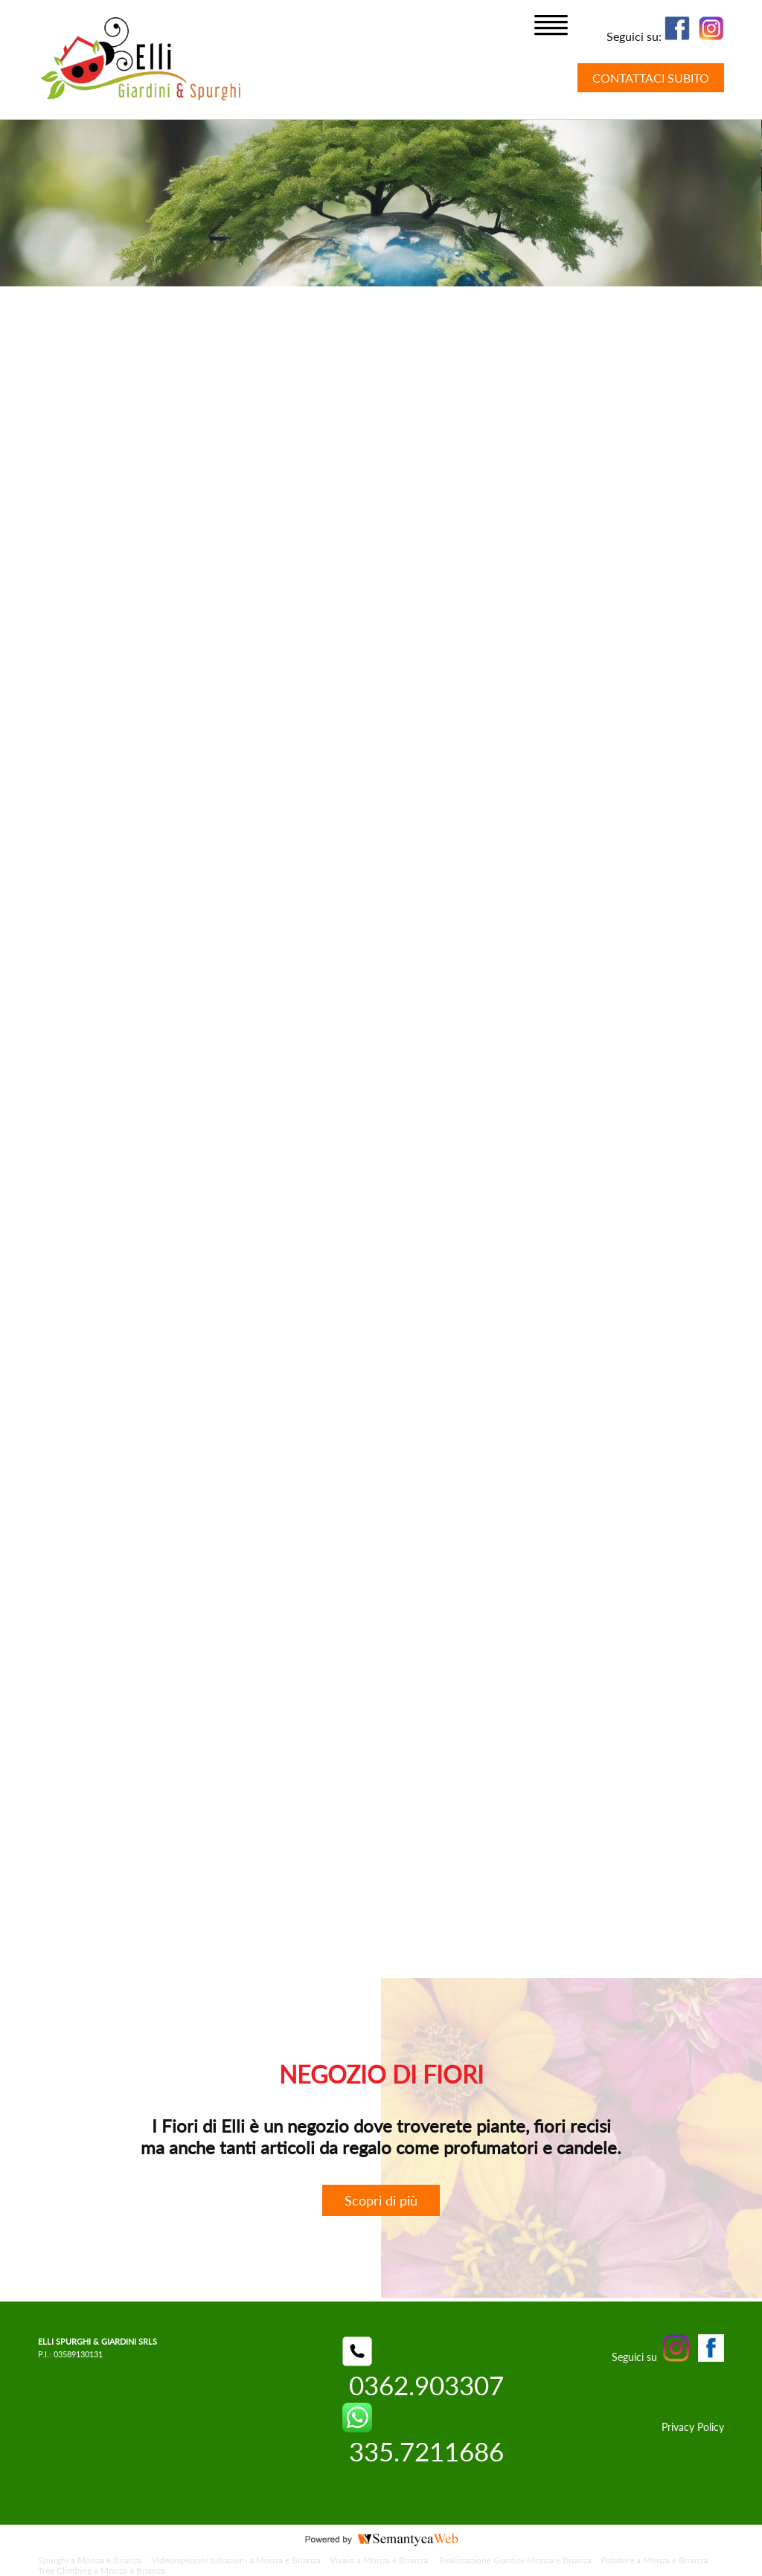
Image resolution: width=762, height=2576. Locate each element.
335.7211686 (423, 2435)
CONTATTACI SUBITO (650, 78)
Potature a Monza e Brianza (654, 2560)
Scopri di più (381, 2200)
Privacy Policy (693, 2427)
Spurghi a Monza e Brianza (90, 2560)
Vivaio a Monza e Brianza (380, 2560)
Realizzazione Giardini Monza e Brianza (515, 2560)
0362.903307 (423, 2369)
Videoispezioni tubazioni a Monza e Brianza (236, 2560)
